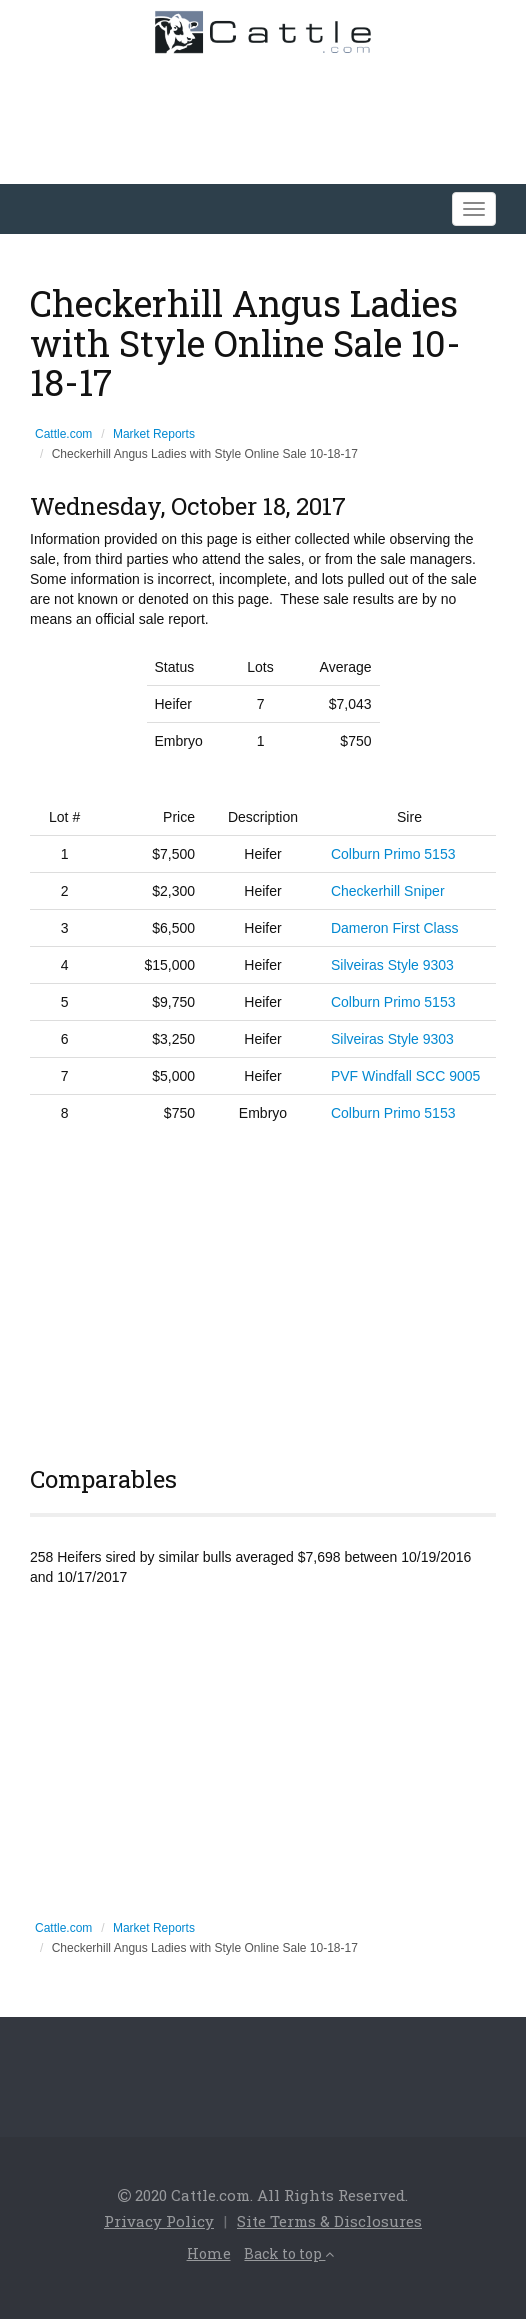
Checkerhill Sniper (388, 891)
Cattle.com (63, 434)
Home (209, 2253)
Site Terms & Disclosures (329, 2221)
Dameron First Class (395, 928)
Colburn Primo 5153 (393, 854)
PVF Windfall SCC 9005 (405, 1076)
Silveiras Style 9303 (392, 965)
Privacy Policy (159, 2221)
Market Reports (154, 434)
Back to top (289, 2253)
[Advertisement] (263, 1291)
